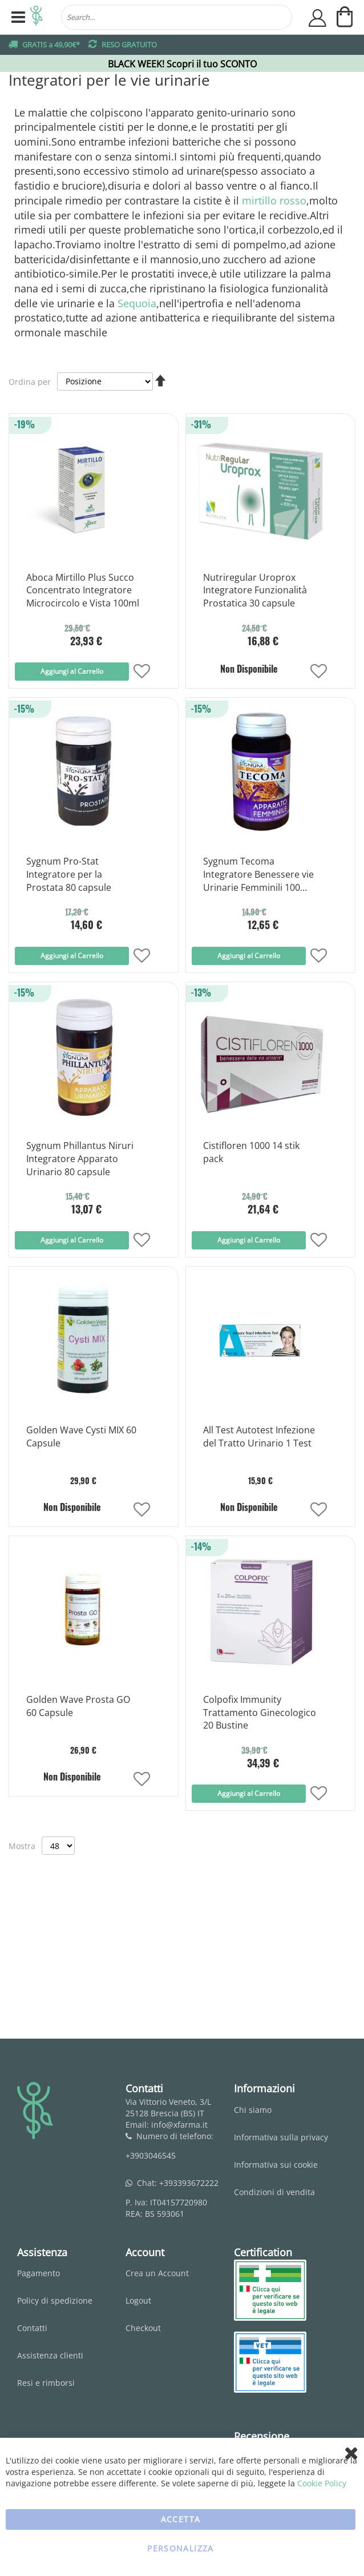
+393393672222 (189, 2182)
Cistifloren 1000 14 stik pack (251, 1152)
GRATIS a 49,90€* (51, 44)
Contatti (32, 2327)
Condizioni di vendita (274, 2192)
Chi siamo (253, 2109)
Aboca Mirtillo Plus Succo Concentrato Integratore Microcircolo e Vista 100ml (82, 590)
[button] (142, 672)
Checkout (143, 2327)
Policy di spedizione (54, 2300)
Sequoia (137, 303)
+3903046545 (151, 2155)
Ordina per (30, 381)
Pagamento (38, 2273)
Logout (138, 2300)
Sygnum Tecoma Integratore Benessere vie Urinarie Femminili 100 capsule (258, 875)
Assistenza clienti (50, 2355)
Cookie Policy (321, 2483)
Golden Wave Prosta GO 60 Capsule (78, 1706)
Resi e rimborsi (46, 2382)
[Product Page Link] (83, 553)
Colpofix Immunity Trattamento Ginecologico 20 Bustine (259, 1712)
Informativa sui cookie (276, 2164)
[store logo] (36, 17)
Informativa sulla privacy (281, 2137)
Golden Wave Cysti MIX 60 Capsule (81, 1436)
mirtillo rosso (274, 200)
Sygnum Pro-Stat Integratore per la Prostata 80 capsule (68, 874)
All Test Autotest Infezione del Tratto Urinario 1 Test (259, 1436)
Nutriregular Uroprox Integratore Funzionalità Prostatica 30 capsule (255, 590)
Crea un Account (157, 2273)
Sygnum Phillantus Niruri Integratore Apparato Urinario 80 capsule (80, 1158)
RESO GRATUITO (129, 44)
